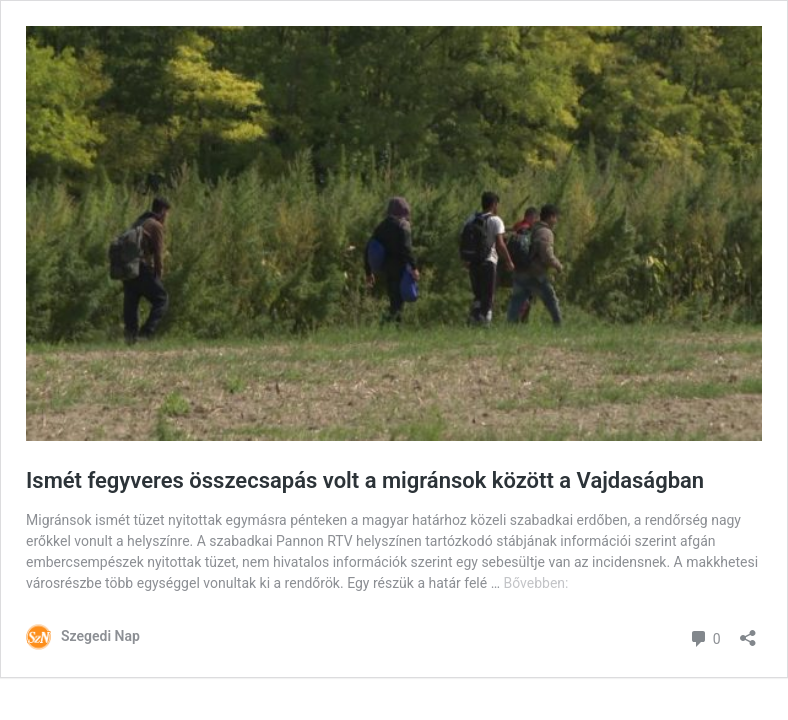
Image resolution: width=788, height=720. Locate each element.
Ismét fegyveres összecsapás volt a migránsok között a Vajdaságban (365, 480)
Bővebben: (536, 583)
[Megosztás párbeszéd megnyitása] (748, 631)
